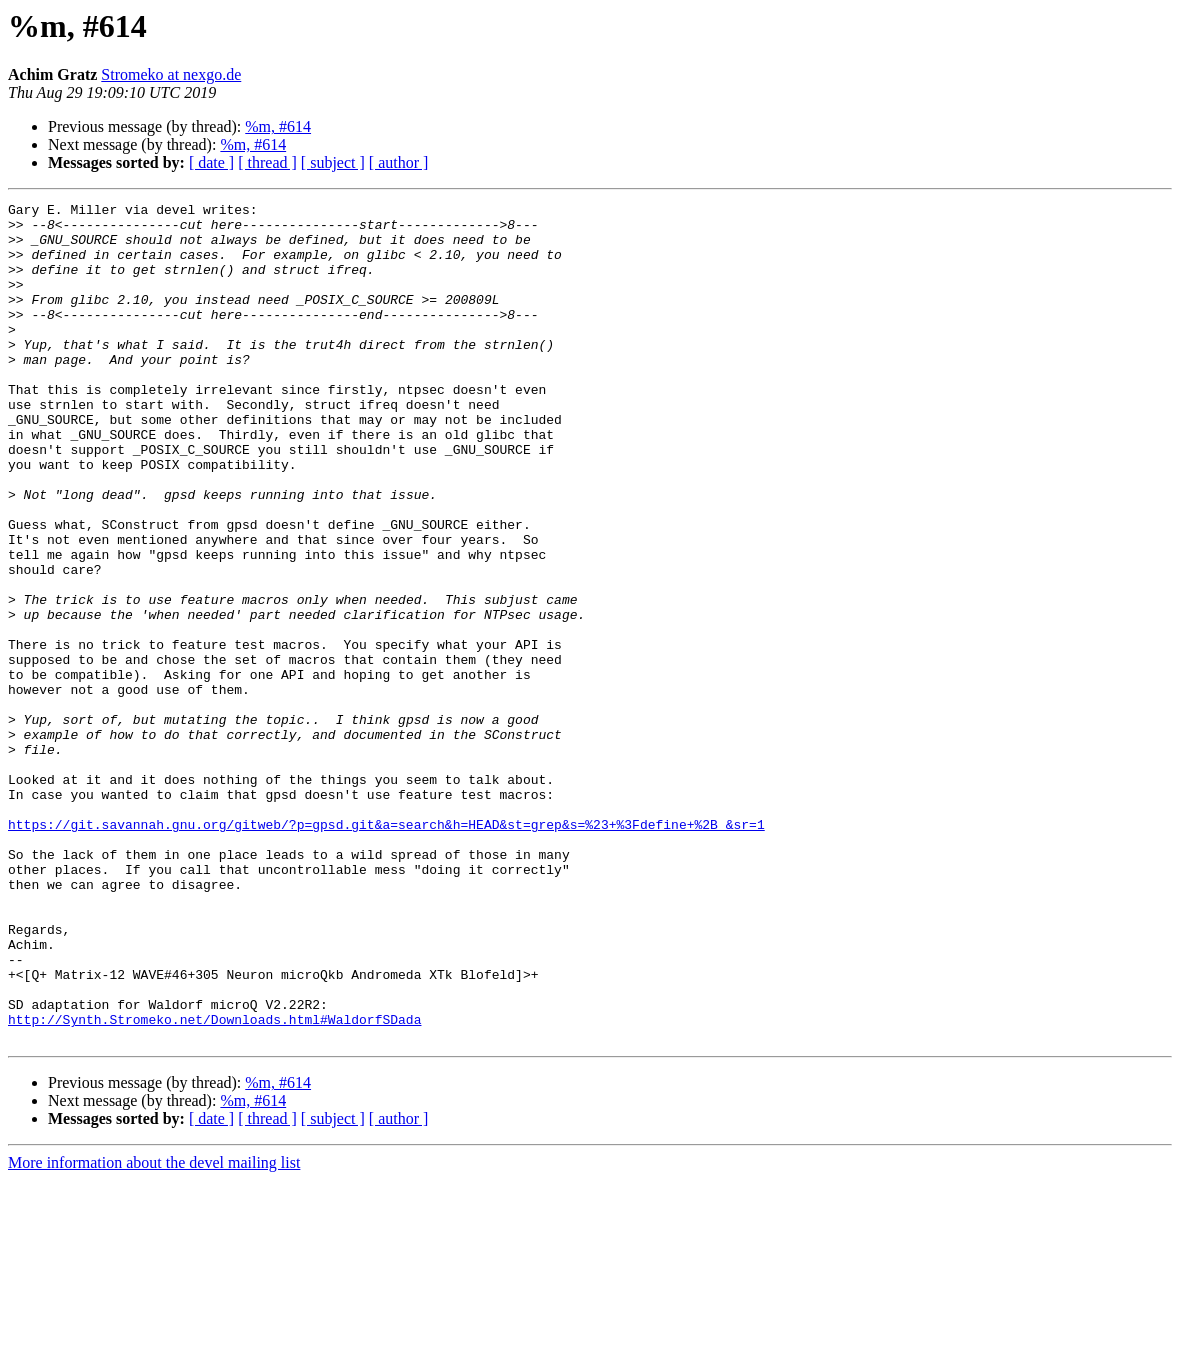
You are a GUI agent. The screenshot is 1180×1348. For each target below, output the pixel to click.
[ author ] (399, 162)
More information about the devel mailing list (154, 1330)
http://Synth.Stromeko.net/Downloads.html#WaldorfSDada (214, 1184)
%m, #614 (278, 126)
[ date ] (211, 162)
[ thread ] (267, 162)
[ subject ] (333, 162)
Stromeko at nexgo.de (171, 74)
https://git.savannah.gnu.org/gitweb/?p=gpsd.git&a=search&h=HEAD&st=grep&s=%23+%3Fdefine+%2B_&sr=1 (386, 950)
